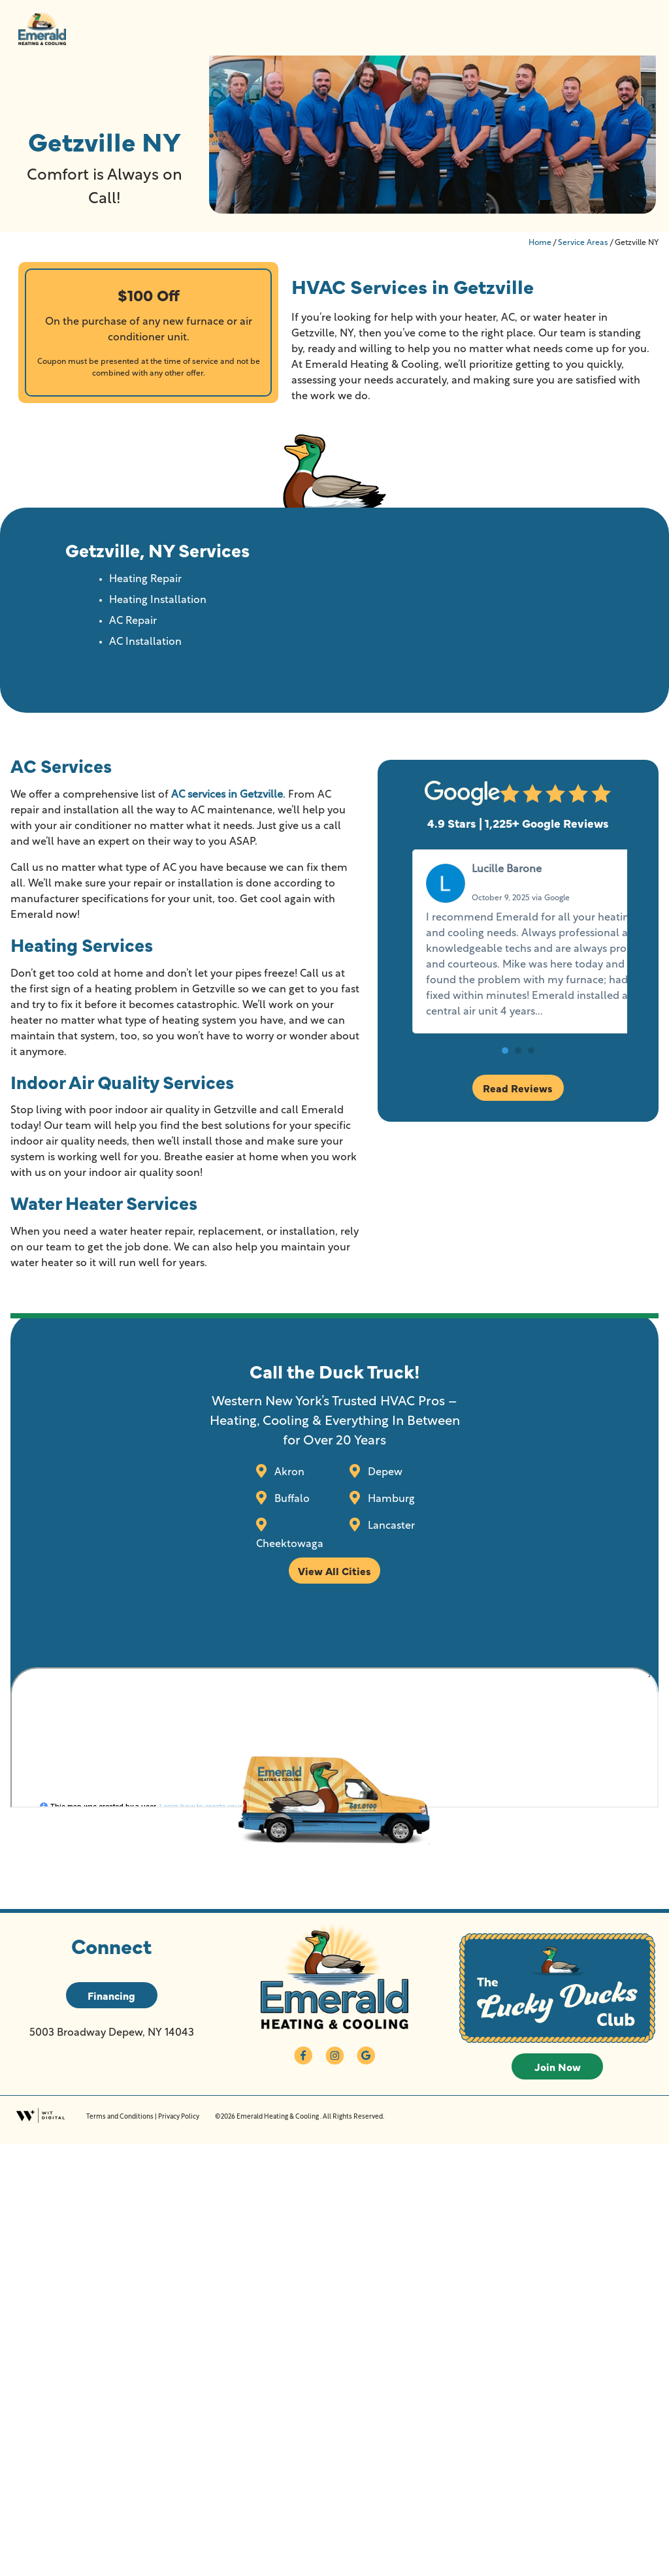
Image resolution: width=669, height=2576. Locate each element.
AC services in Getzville (227, 795)
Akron (288, 1472)
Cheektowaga (289, 1544)
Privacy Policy (178, 2117)
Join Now (557, 2066)
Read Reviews (518, 1119)
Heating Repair (145, 579)
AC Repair (133, 621)
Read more (453, 1043)
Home (540, 243)
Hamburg (390, 1499)
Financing (111, 1995)
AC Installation (145, 642)
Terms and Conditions (120, 2117)
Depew (383, 1472)
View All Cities (334, 1570)
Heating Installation (157, 600)
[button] (505, 1082)
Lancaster (390, 1526)
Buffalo (291, 1499)
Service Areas (583, 243)
